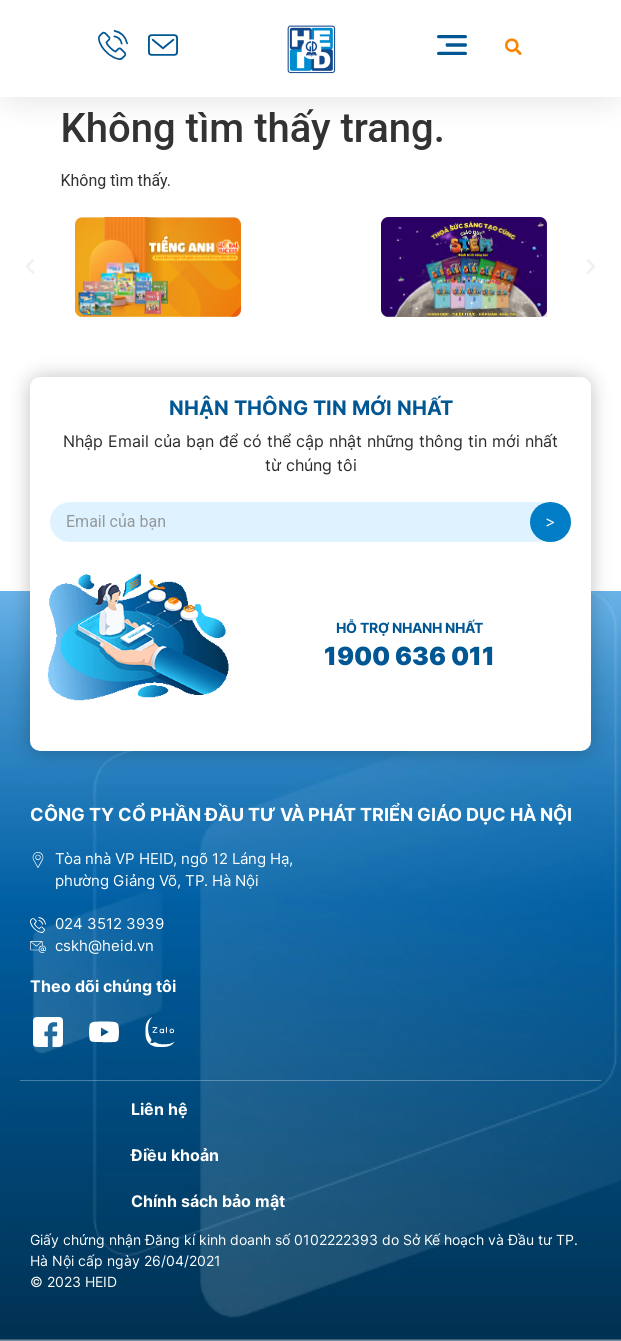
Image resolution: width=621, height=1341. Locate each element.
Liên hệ (159, 1109)
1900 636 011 (409, 656)
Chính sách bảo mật (208, 1201)
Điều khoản (175, 1155)
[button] (513, 46)
